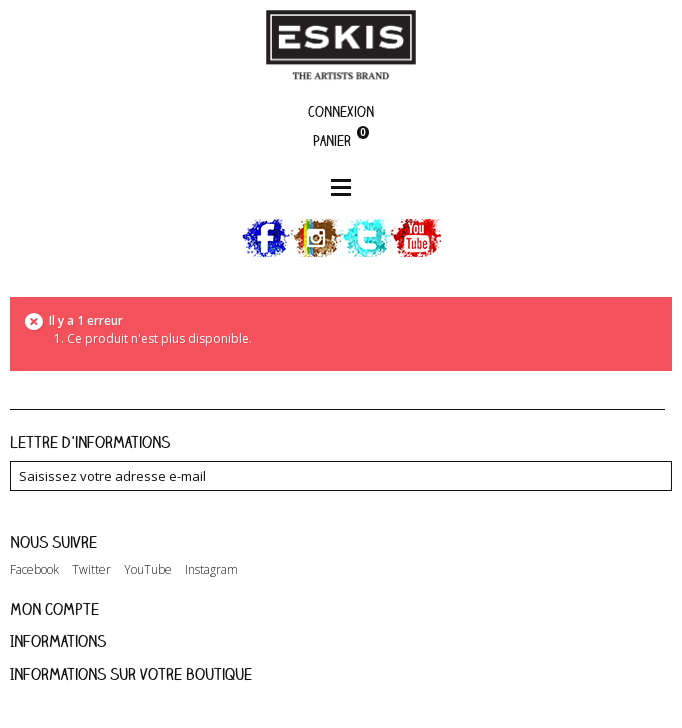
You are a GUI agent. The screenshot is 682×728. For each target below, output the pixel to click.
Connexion (341, 111)
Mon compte (54, 609)
